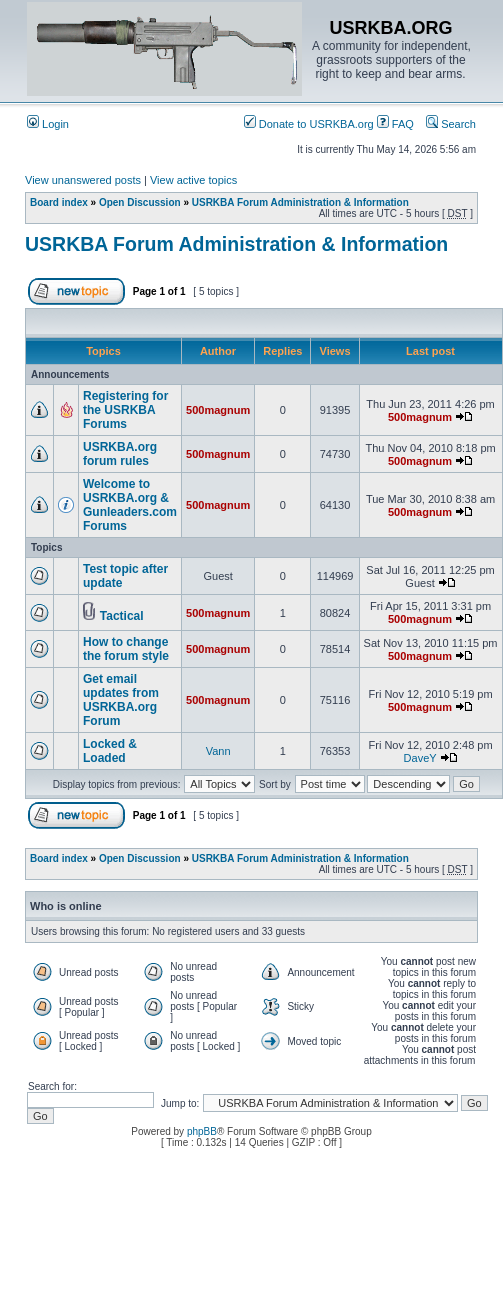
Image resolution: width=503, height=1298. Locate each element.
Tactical (122, 616)
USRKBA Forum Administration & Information (300, 202)
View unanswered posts (83, 180)
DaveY (420, 758)
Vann (218, 751)
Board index (59, 202)
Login (48, 124)
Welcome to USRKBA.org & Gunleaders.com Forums (130, 505)
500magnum (218, 410)
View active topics (193, 180)
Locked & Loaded (110, 751)
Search (451, 124)
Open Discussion (140, 202)
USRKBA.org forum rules (120, 454)
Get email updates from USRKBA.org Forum (121, 700)
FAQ (395, 124)
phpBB (202, 1131)
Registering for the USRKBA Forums (125, 410)
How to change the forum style (126, 649)
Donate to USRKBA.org (309, 124)
